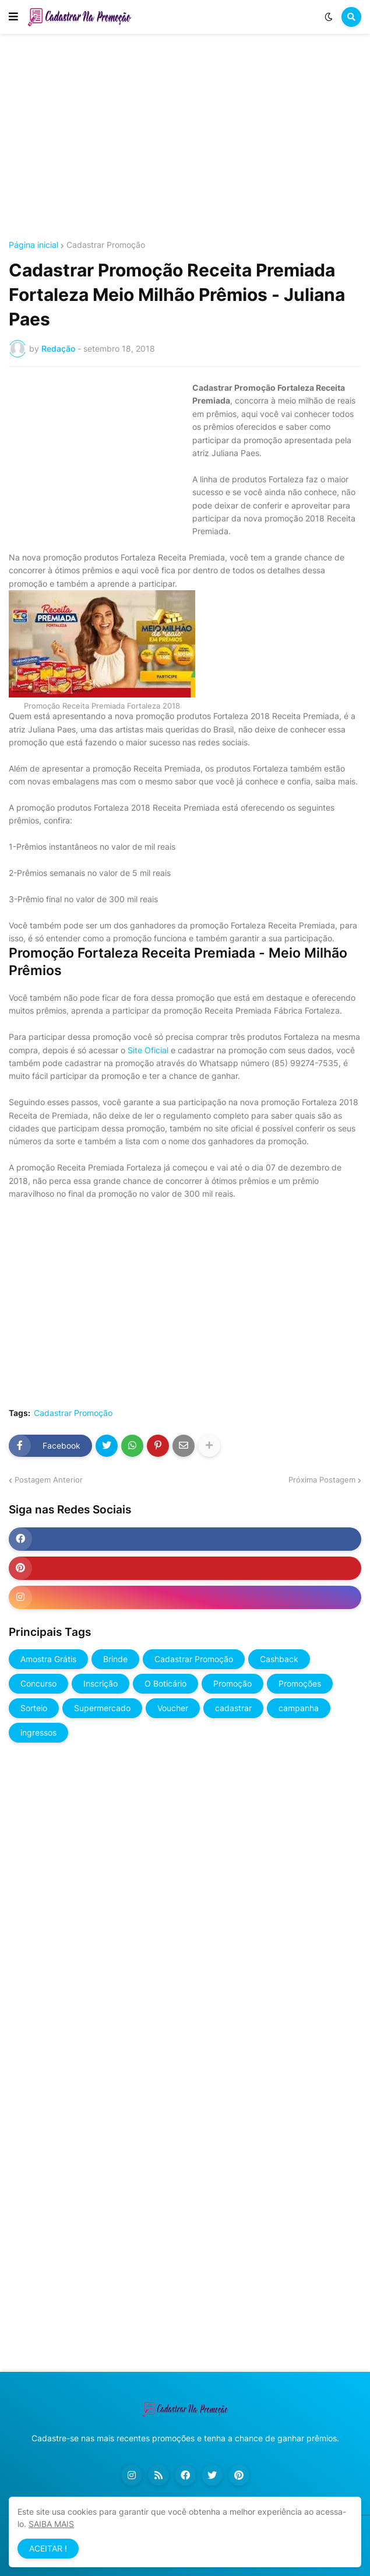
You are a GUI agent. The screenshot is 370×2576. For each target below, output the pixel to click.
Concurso (38, 1683)
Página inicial (33, 245)
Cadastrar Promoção (105, 245)
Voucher (172, 1708)
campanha (299, 1708)
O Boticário (165, 1683)
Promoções (300, 1683)
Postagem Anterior (49, 1479)
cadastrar (233, 1708)
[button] (13, 17)
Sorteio (33, 1708)
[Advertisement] (185, 138)
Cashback (279, 1659)
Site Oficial (148, 1050)
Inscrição (100, 1683)
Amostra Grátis (48, 1659)
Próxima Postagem (321, 1479)
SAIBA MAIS (51, 2524)
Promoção (232, 1683)
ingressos (38, 1732)
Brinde (115, 1659)
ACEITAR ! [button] (48, 2548)
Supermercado (102, 1708)
